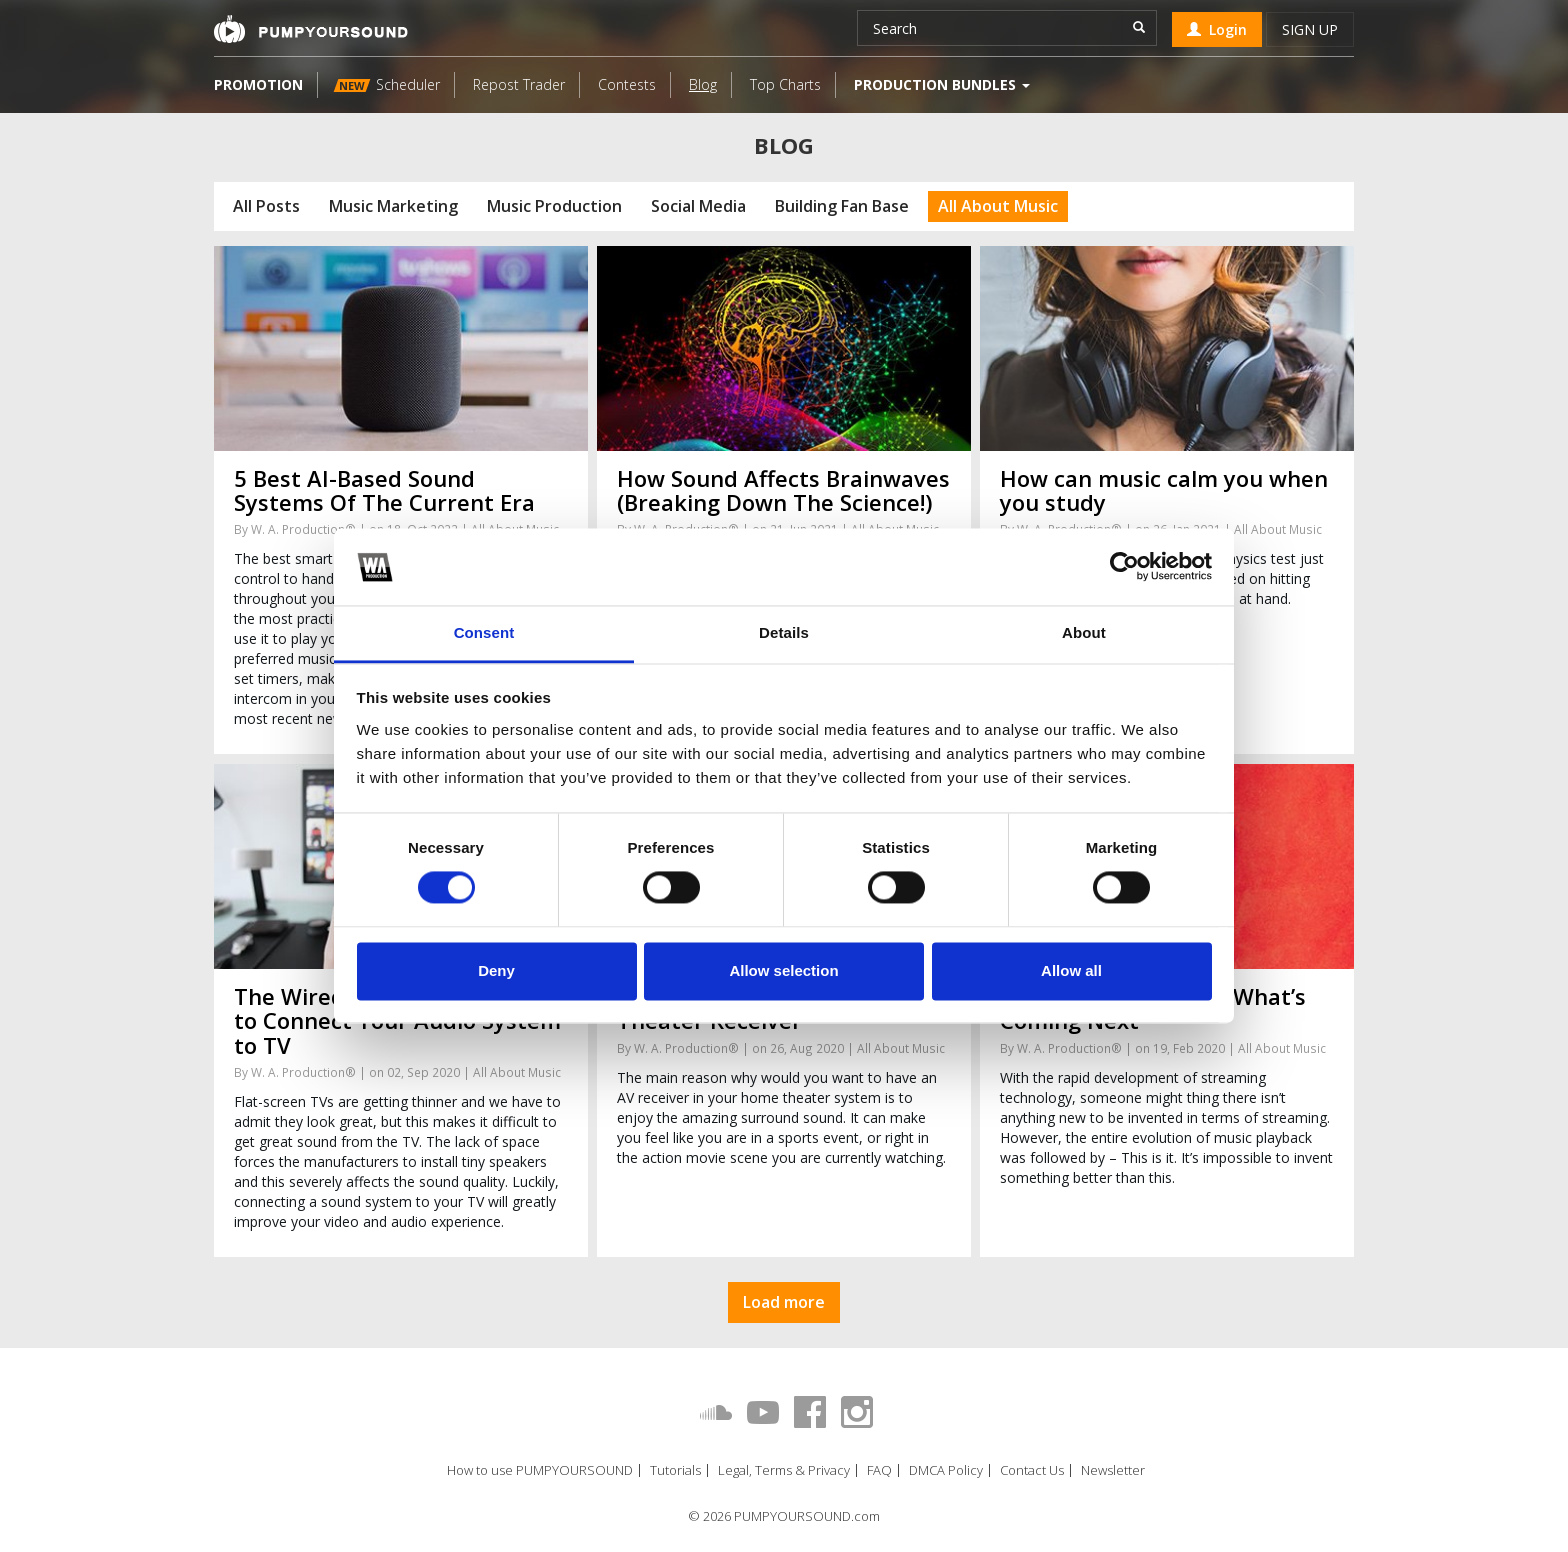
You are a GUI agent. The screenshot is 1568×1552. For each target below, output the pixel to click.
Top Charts (785, 84)
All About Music (998, 206)
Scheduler (387, 84)
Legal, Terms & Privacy (784, 1470)
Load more (784, 1302)
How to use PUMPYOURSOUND (540, 1470)
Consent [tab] (484, 632)
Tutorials (675, 1470)
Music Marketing (393, 206)
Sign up (1310, 29)
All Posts (266, 206)
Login (1217, 29)
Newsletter (1113, 1470)
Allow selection (783, 970)
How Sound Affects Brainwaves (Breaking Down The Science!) (783, 490)
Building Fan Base (842, 206)
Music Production (554, 206)
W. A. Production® (303, 529)
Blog (703, 84)
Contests (627, 84)
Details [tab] (784, 632)
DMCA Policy (946, 1470)
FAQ (879, 1470)
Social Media (698, 206)
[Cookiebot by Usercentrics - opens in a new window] (1124, 567)
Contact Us (1032, 1470)
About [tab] (1084, 632)
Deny (496, 970)
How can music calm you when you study (1164, 490)
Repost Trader (519, 84)
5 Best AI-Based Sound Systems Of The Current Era (384, 490)
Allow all (1071, 970)
